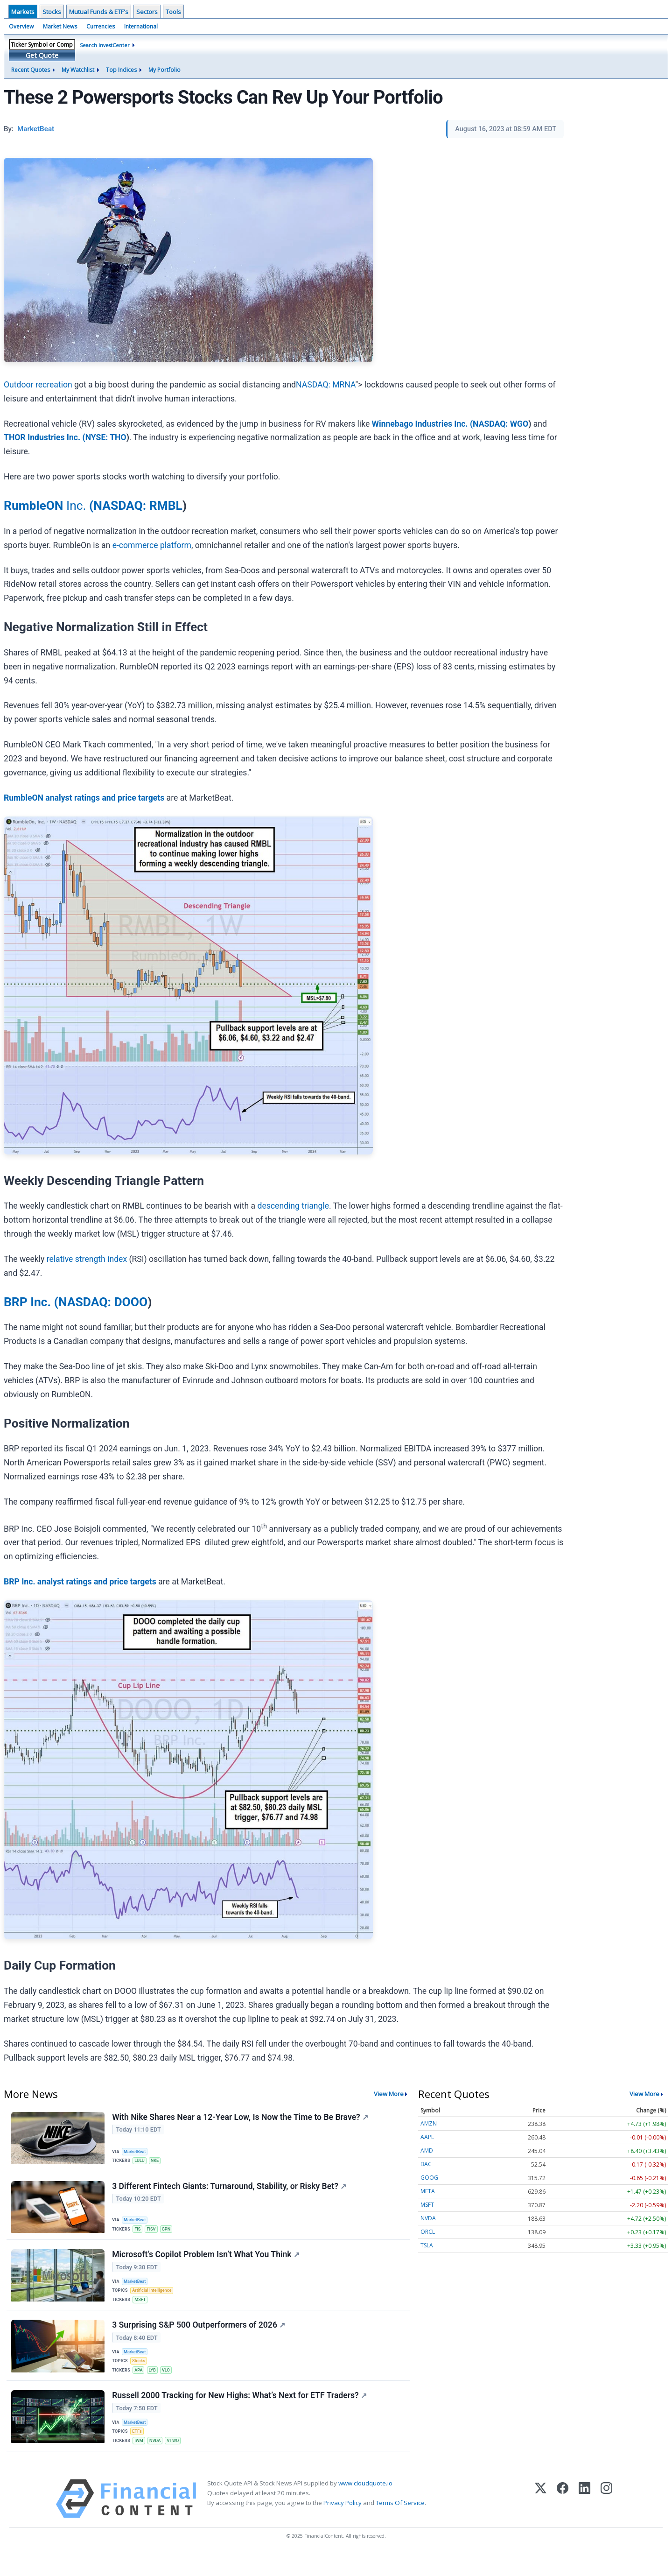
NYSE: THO (105, 437)
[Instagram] (606, 2520)
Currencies (100, 26)
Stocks (51, 11)
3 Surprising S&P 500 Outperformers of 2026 (199, 2336)
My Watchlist (78, 70)
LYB (155, 2384)
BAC (426, 2164)
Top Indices (121, 70)
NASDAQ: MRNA (325, 384)
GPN (169, 2232)
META (427, 2191)
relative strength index (87, 1259)
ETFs (138, 2450)
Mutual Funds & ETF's (98, 11)
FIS (139, 2232)
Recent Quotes (30, 70)
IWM (140, 2460)
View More (389, 2094)
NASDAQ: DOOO (102, 1302)
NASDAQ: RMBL (137, 506)
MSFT (141, 2308)
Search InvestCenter (105, 45)
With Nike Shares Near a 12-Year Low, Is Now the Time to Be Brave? (241, 2117)
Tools (173, 11)
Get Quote (42, 55)
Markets (23, 11)
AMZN (428, 2123)
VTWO (177, 2460)
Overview (21, 26)
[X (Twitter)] (540, 2520)
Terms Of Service (400, 2525)
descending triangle (293, 1206)
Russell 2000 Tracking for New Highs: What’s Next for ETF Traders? (240, 2412)
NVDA (158, 2460)
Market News (60, 26)
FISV (153, 2232)
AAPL (427, 2137)
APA (140, 2384)
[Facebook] (562, 2520)
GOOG (429, 2178)
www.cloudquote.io (365, 2505)
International (141, 26)
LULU (141, 2161)
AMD (426, 2150)
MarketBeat (136, 2151)
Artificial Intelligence (154, 2298)
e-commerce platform (151, 545)
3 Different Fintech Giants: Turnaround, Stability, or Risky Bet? (230, 2189)
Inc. (48, 506)
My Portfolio (164, 70)
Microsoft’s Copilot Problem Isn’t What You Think (206, 2260)
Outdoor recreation (38, 384)
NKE (157, 2161)
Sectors (147, 11)
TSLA (426, 2245)
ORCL (427, 2232)
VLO (169, 2384)
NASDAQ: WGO (500, 424)
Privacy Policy (342, 2525)
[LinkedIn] (584, 2520)
